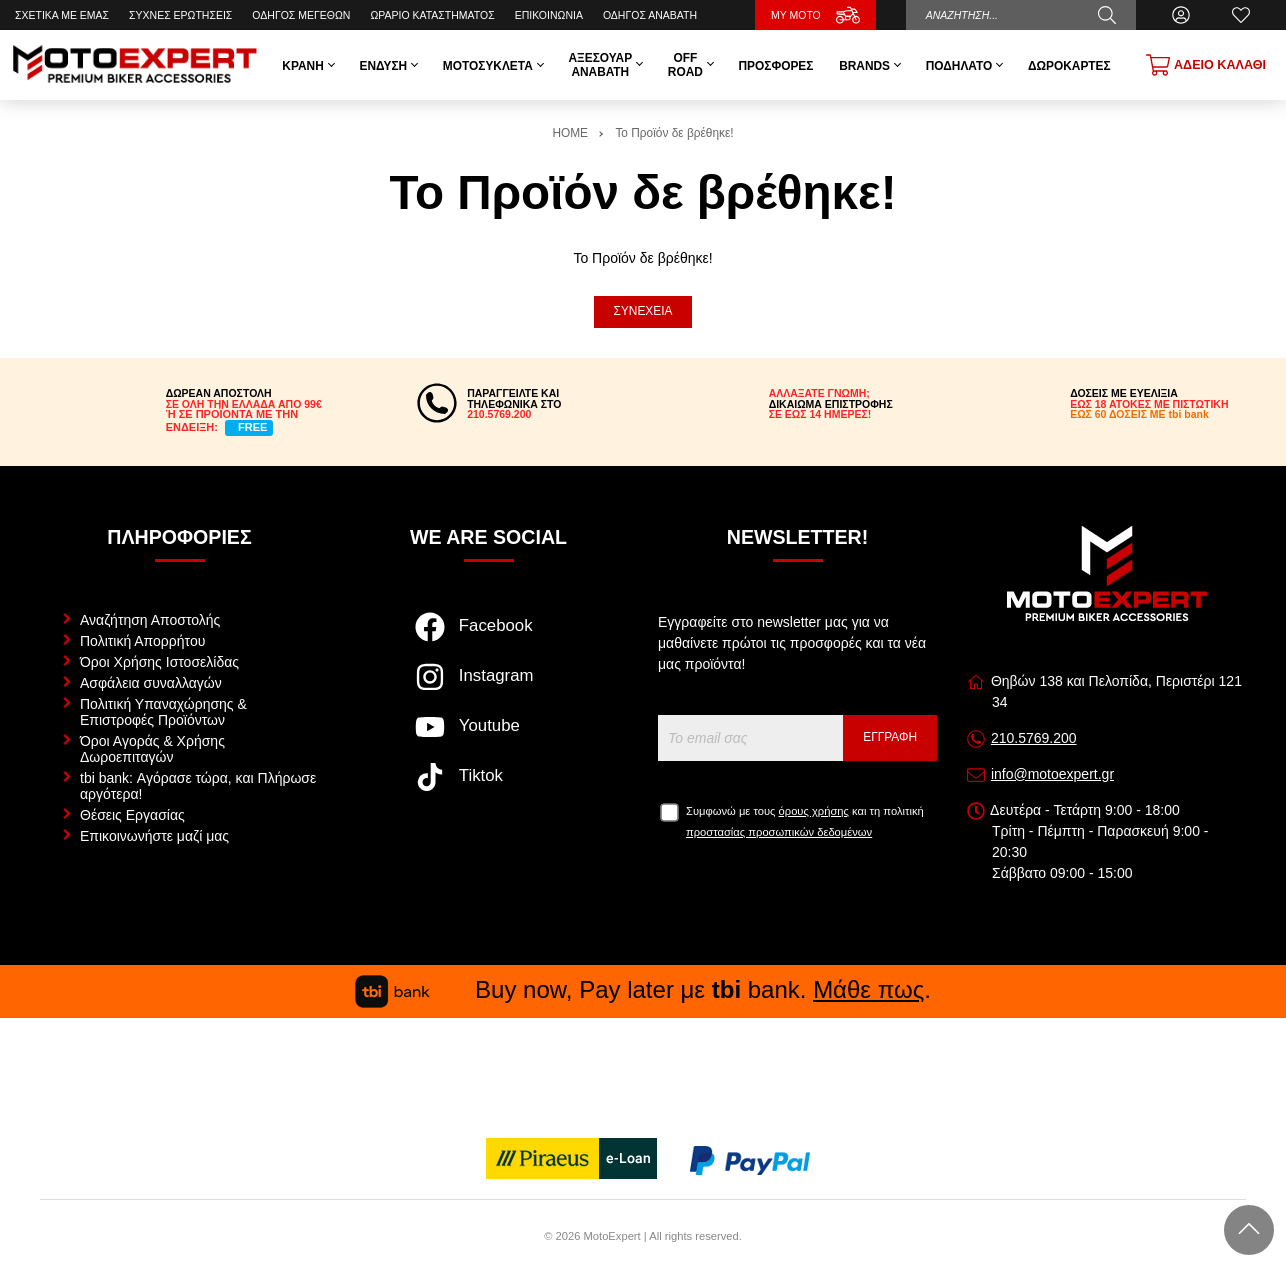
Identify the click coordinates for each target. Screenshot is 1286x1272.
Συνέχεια (643, 311)
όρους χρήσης (814, 811)
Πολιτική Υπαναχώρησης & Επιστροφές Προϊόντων (163, 712)
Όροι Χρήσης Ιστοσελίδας (159, 662)
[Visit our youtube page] (488, 737)
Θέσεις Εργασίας (132, 815)
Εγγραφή (890, 737)
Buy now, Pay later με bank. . (643, 989)
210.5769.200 (1034, 738)
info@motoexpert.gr (1052, 774)
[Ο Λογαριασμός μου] (1181, 15)
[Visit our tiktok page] (488, 787)
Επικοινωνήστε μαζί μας (154, 836)
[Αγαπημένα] (1241, 15)
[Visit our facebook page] (488, 637)
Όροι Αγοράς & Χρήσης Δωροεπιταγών (152, 749)
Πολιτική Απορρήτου (142, 641)
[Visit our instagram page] (488, 687)
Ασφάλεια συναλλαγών (151, 683)
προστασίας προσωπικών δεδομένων (779, 832)
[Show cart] (1206, 65)
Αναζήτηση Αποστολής (150, 620)
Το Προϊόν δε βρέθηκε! (674, 133)
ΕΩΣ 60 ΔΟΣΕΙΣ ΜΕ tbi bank (1139, 414)
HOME (570, 133)
